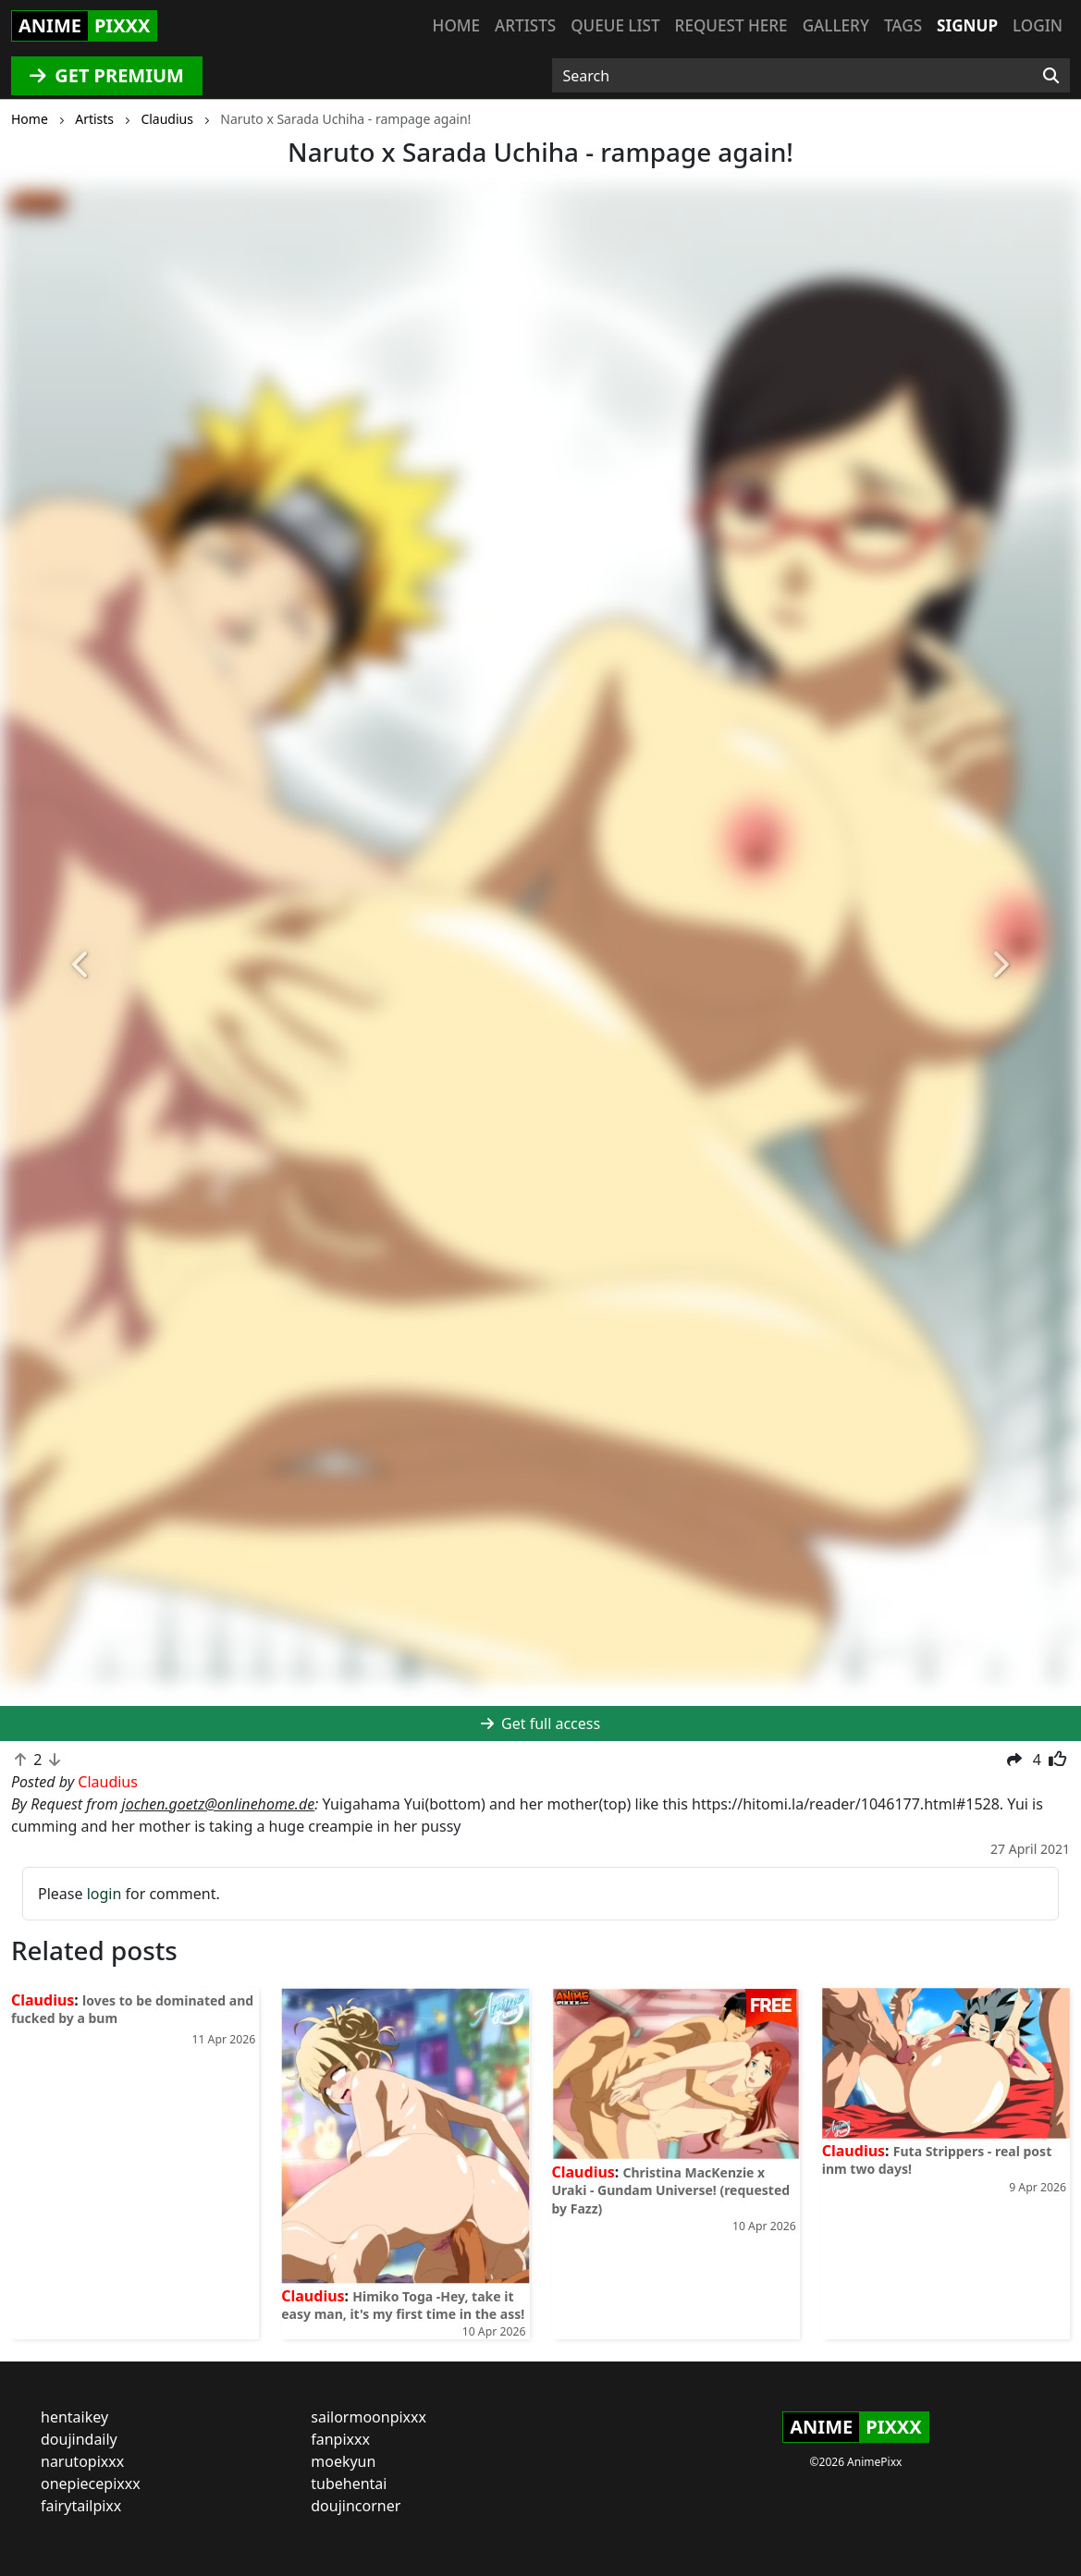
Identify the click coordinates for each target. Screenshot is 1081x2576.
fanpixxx (340, 2439)
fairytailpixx (81, 2506)
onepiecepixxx (91, 2483)
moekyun (343, 2461)
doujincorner (355, 2506)
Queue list (615, 25)
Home (456, 25)
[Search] (1051, 75)
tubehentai (349, 2483)
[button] (81, 965)
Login (1038, 25)
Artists (525, 25)
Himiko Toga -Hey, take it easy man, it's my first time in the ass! (402, 2305)
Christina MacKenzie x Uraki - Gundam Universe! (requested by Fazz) (671, 2190)
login (104, 1893)
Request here (731, 25)
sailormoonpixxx (368, 2417)
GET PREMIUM (107, 75)
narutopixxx (82, 2461)
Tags (903, 25)
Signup (967, 25)
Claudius (42, 2000)
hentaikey (74, 2417)
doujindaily (79, 2439)
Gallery (836, 25)
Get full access (540, 1723)
